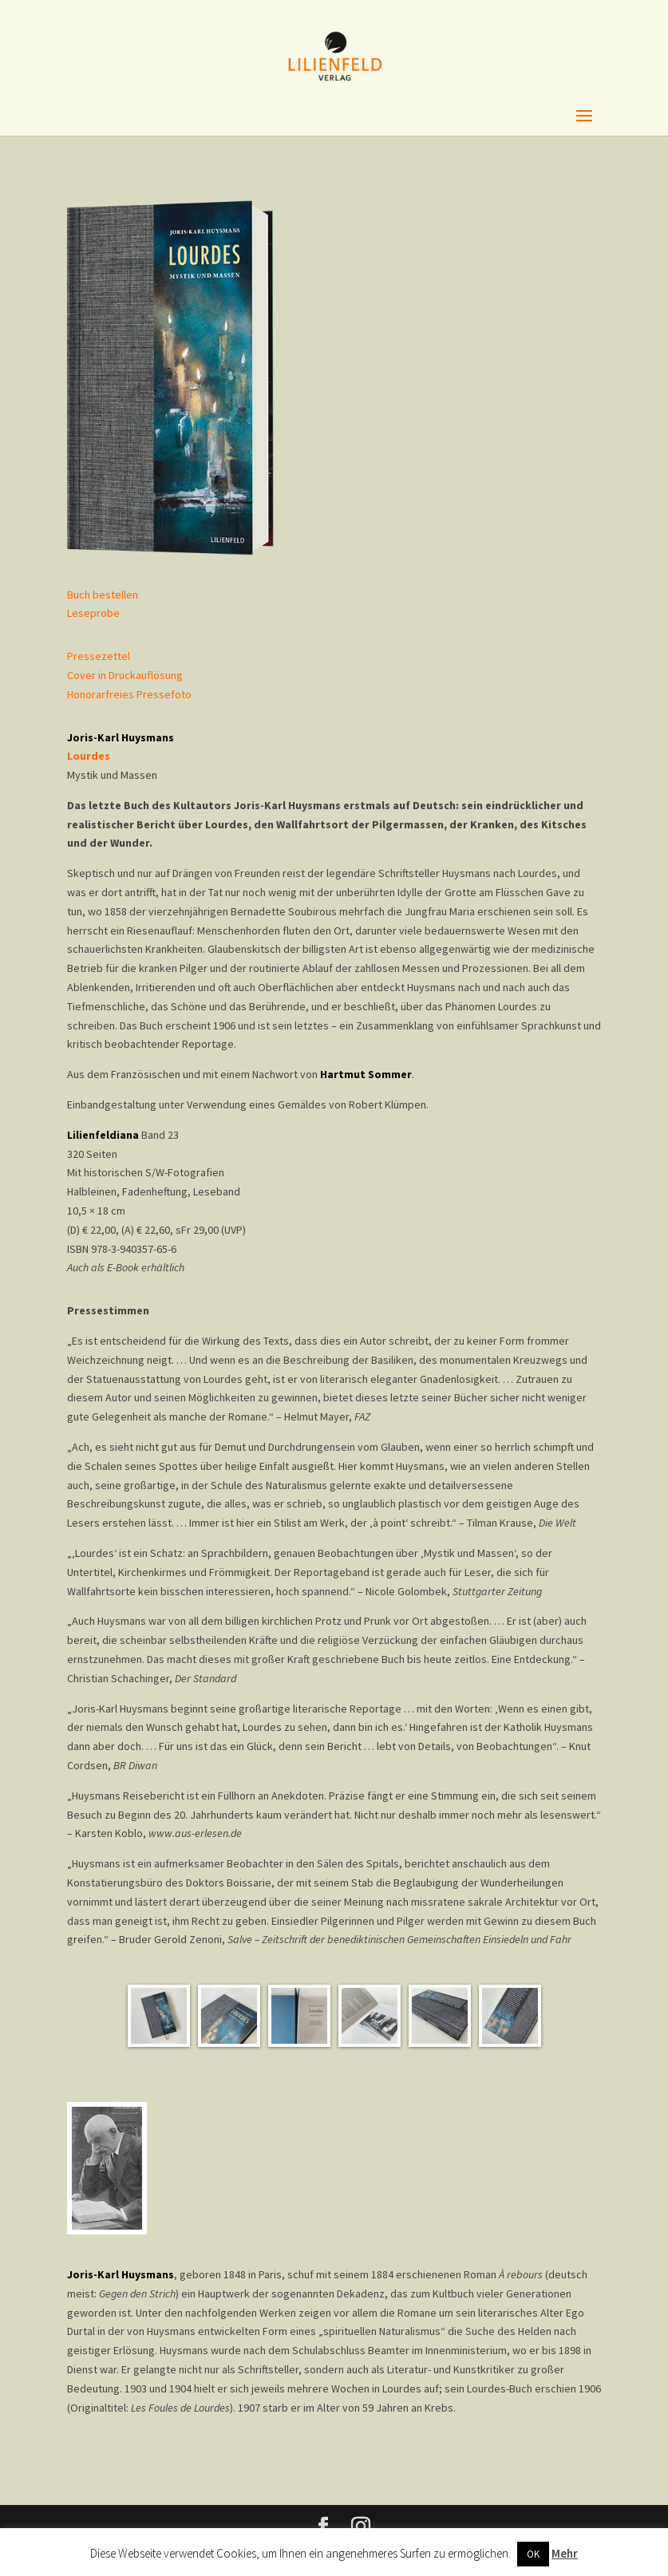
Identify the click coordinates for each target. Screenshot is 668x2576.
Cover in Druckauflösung (125, 675)
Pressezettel (98, 656)
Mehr (564, 2553)
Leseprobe (93, 613)
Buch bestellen (102, 594)
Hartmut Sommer (366, 1074)
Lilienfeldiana (103, 1135)
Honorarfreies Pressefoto (129, 694)
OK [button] (533, 2554)
